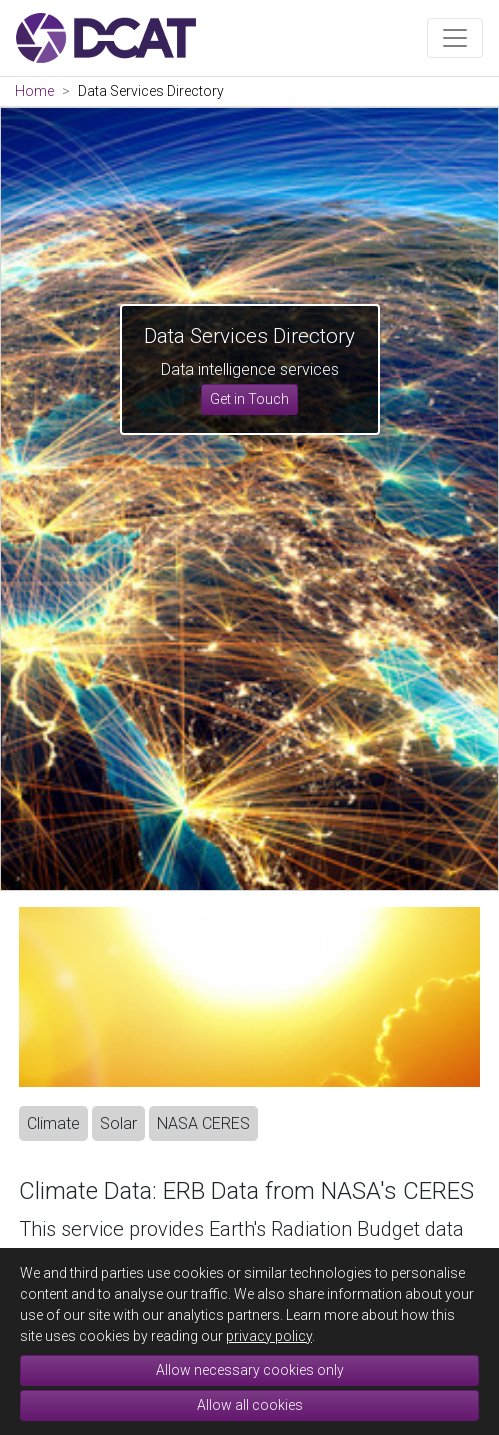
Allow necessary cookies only (250, 1370)
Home (34, 91)
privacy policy (269, 1336)
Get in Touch (249, 399)
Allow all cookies (250, 1405)
